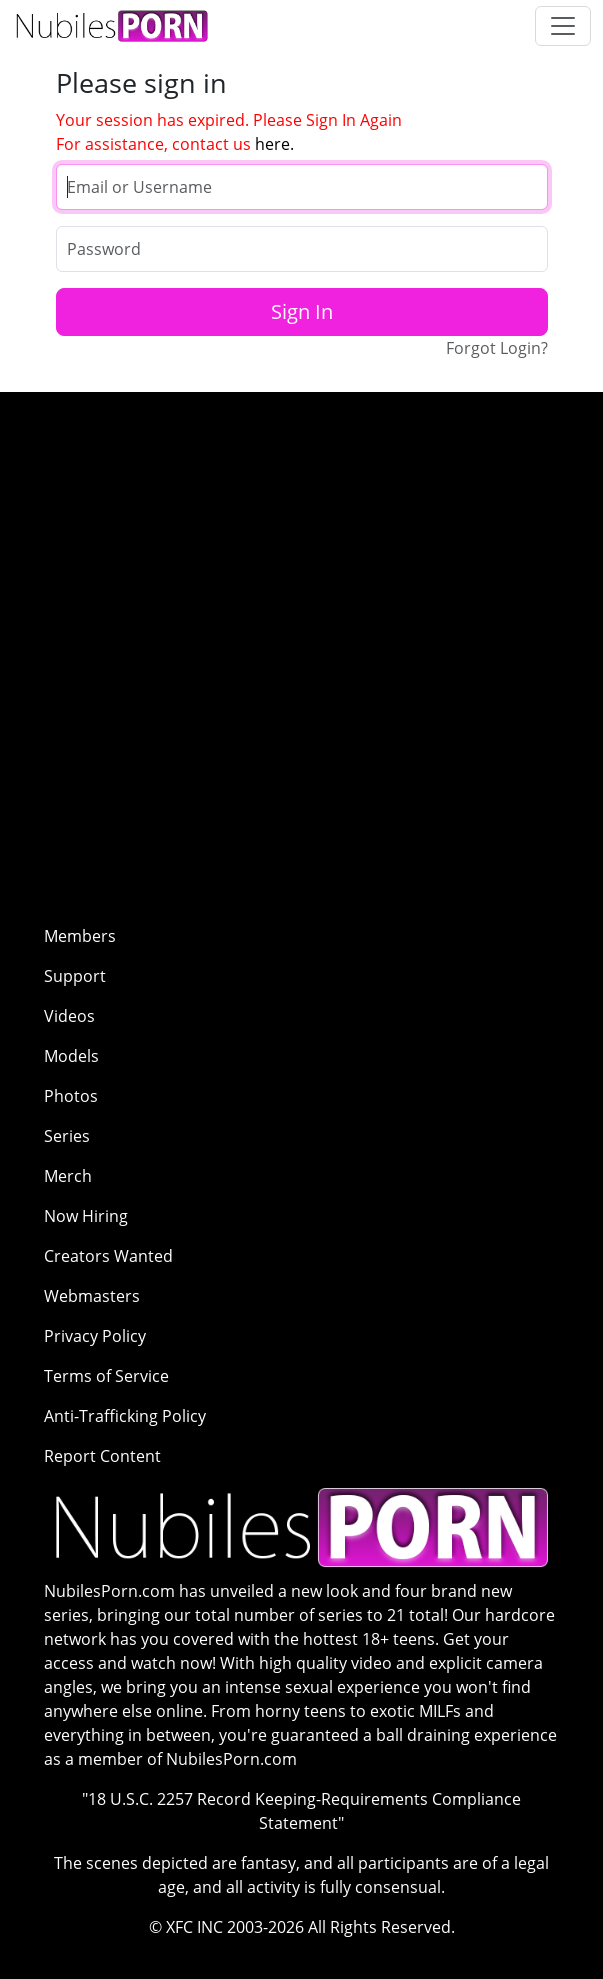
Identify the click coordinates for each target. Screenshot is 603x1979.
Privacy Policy (95, 1336)
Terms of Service (106, 1376)
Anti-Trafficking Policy (125, 1416)
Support (75, 976)
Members (80, 936)
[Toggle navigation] (563, 26)
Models (71, 1056)
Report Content (102, 1456)
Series (67, 1136)
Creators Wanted (108, 1256)
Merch (68, 1176)
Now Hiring (86, 1216)
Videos (69, 1016)
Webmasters (92, 1296)
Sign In (302, 311)
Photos (71, 1096)
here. (274, 144)
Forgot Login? (497, 348)
